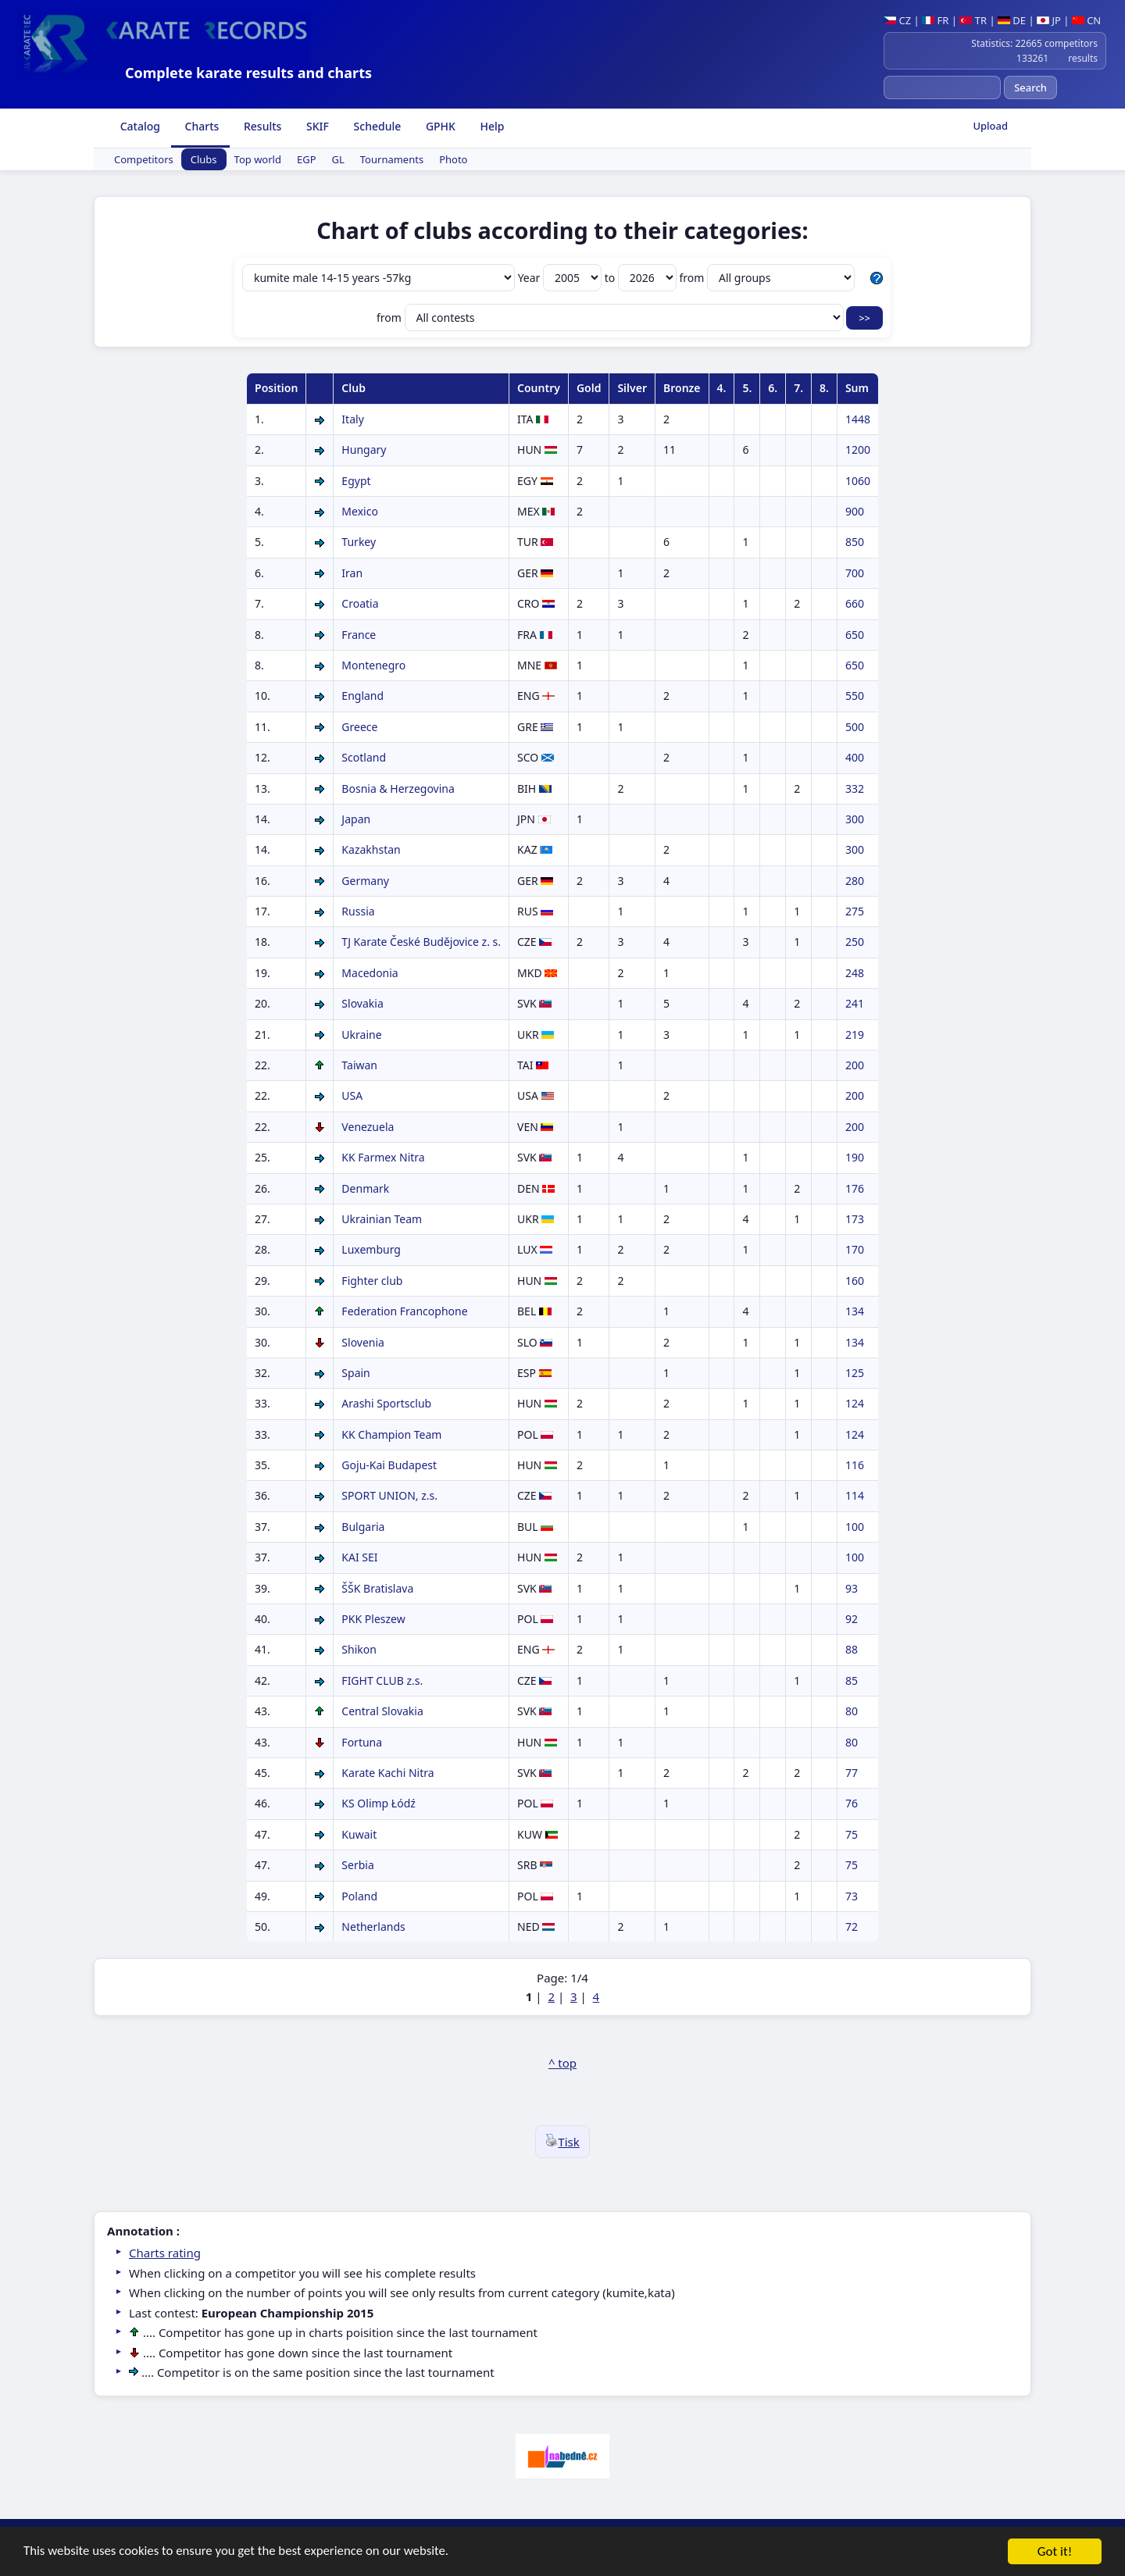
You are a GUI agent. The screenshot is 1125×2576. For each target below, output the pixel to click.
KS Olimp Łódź (378, 1803)
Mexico (359, 511)
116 (854, 1464)
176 (854, 1188)
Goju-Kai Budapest (389, 1464)
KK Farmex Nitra (382, 1157)
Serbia (357, 1864)
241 (854, 1003)
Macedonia (369, 972)
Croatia (359, 603)
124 (854, 1403)
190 (854, 1157)
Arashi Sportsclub (386, 1403)
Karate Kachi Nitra (387, 1772)
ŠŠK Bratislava (377, 1588)
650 (854, 634)
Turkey (358, 541)
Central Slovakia (382, 1711)
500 (854, 726)
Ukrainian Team (381, 1218)
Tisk (562, 2142)
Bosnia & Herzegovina (397, 788)
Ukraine (361, 1034)
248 (854, 972)
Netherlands (373, 1926)
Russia (357, 911)
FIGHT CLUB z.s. (382, 1680)
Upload (990, 126)
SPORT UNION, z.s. (389, 1495)
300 (854, 819)
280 (854, 880)
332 (854, 788)
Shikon (359, 1649)
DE (1012, 20)
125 (854, 1372)
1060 (857, 480)
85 (851, 1680)
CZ (897, 20)
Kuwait (359, 1834)
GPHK (439, 126)
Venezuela (367, 1126)
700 (854, 573)
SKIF (316, 126)
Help (491, 126)
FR (935, 20)
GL (338, 159)
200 (854, 1065)
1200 (857, 449)
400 (854, 757)
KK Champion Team (391, 1434)
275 (854, 911)
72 (851, 1926)
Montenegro (373, 665)
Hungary (363, 449)
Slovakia (362, 1003)
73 (851, 1896)
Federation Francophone (404, 1311)
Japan (355, 819)
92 (851, 1618)
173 (854, 1218)
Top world (257, 159)
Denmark (365, 1188)
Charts (200, 126)
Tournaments (391, 159)
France (358, 634)
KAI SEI (359, 1557)
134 (854, 1311)
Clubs (204, 159)
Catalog (138, 126)
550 (854, 695)
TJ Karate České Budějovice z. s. (421, 941)
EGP (306, 159)
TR (973, 20)
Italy (352, 419)
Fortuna (361, 1742)
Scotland (363, 757)
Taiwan (359, 1065)
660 (854, 603)
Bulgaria (362, 1526)
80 (851, 1711)
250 (854, 941)
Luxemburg (371, 1249)
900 (854, 511)
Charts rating (165, 2252)
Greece (359, 726)
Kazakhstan (370, 849)
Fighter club (371, 1280)
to (642, 277)
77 (851, 1772)
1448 (857, 419)
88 (851, 1649)
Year (561, 277)
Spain (355, 1372)
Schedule (376, 126)
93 (851, 1588)
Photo (453, 159)
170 (854, 1249)
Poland (359, 1896)
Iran (351, 573)
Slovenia (362, 1342)
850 (854, 541)
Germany (365, 880)
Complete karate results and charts (248, 72)
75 (851, 1834)
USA (351, 1095)
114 (854, 1495)
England (362, 695)
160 (854, 1280)
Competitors (143, 159)
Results (261, 126)
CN (1086, 20)
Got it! (1055, 2553)
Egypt (355, 480)
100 (854, 1526)
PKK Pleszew (373, 1618)
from (767, 277)
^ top (562, 2063)
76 (851, 1803)
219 (854, 1034)
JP (1049, 20)
